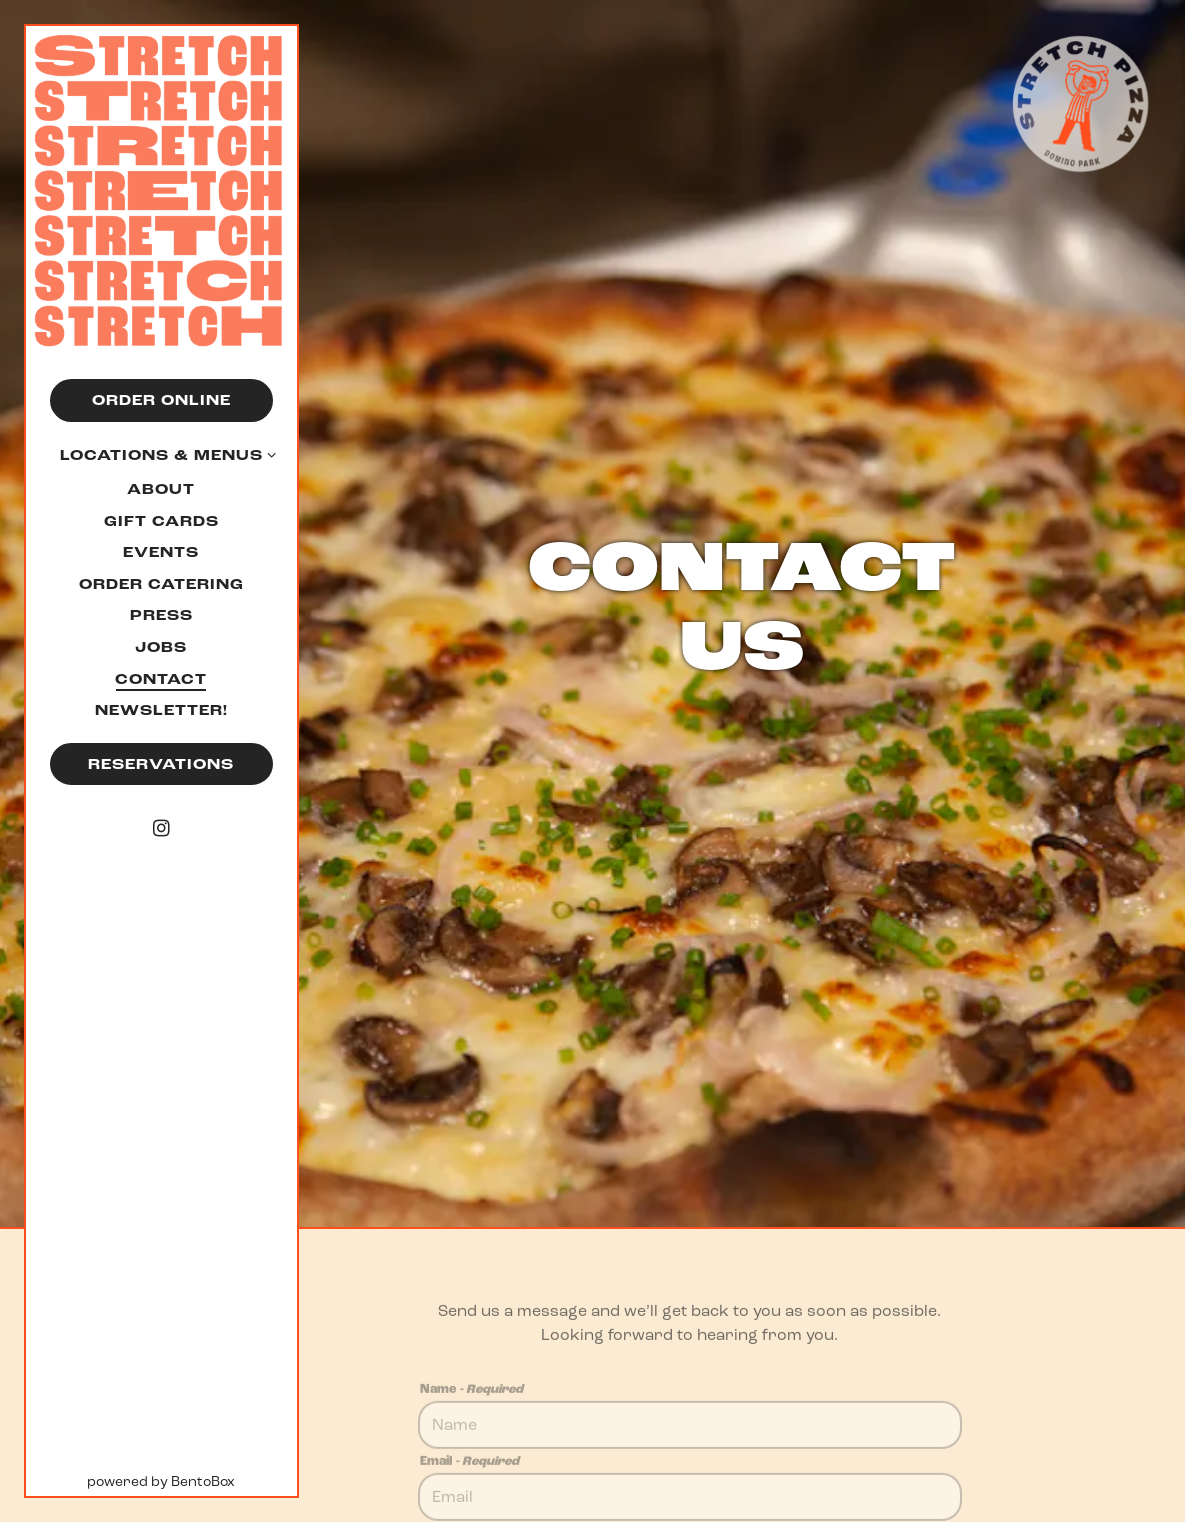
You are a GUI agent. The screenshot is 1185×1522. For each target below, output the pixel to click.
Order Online (161, 400)
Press (161, 615)
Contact (161, 679)
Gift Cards (165, 521)
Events (161, 552)
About (161, 489)
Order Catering (161, 584)
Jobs (161, 647)
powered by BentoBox (192, 1480)
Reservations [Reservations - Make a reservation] (161, 764)
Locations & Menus (161, 455)
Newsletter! (165, 710)
